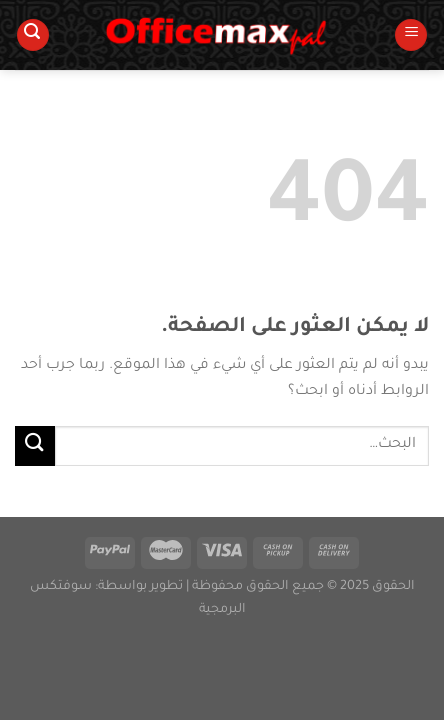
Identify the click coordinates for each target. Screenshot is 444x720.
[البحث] (33, 35)
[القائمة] (411, 35)
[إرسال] (35, 445)
